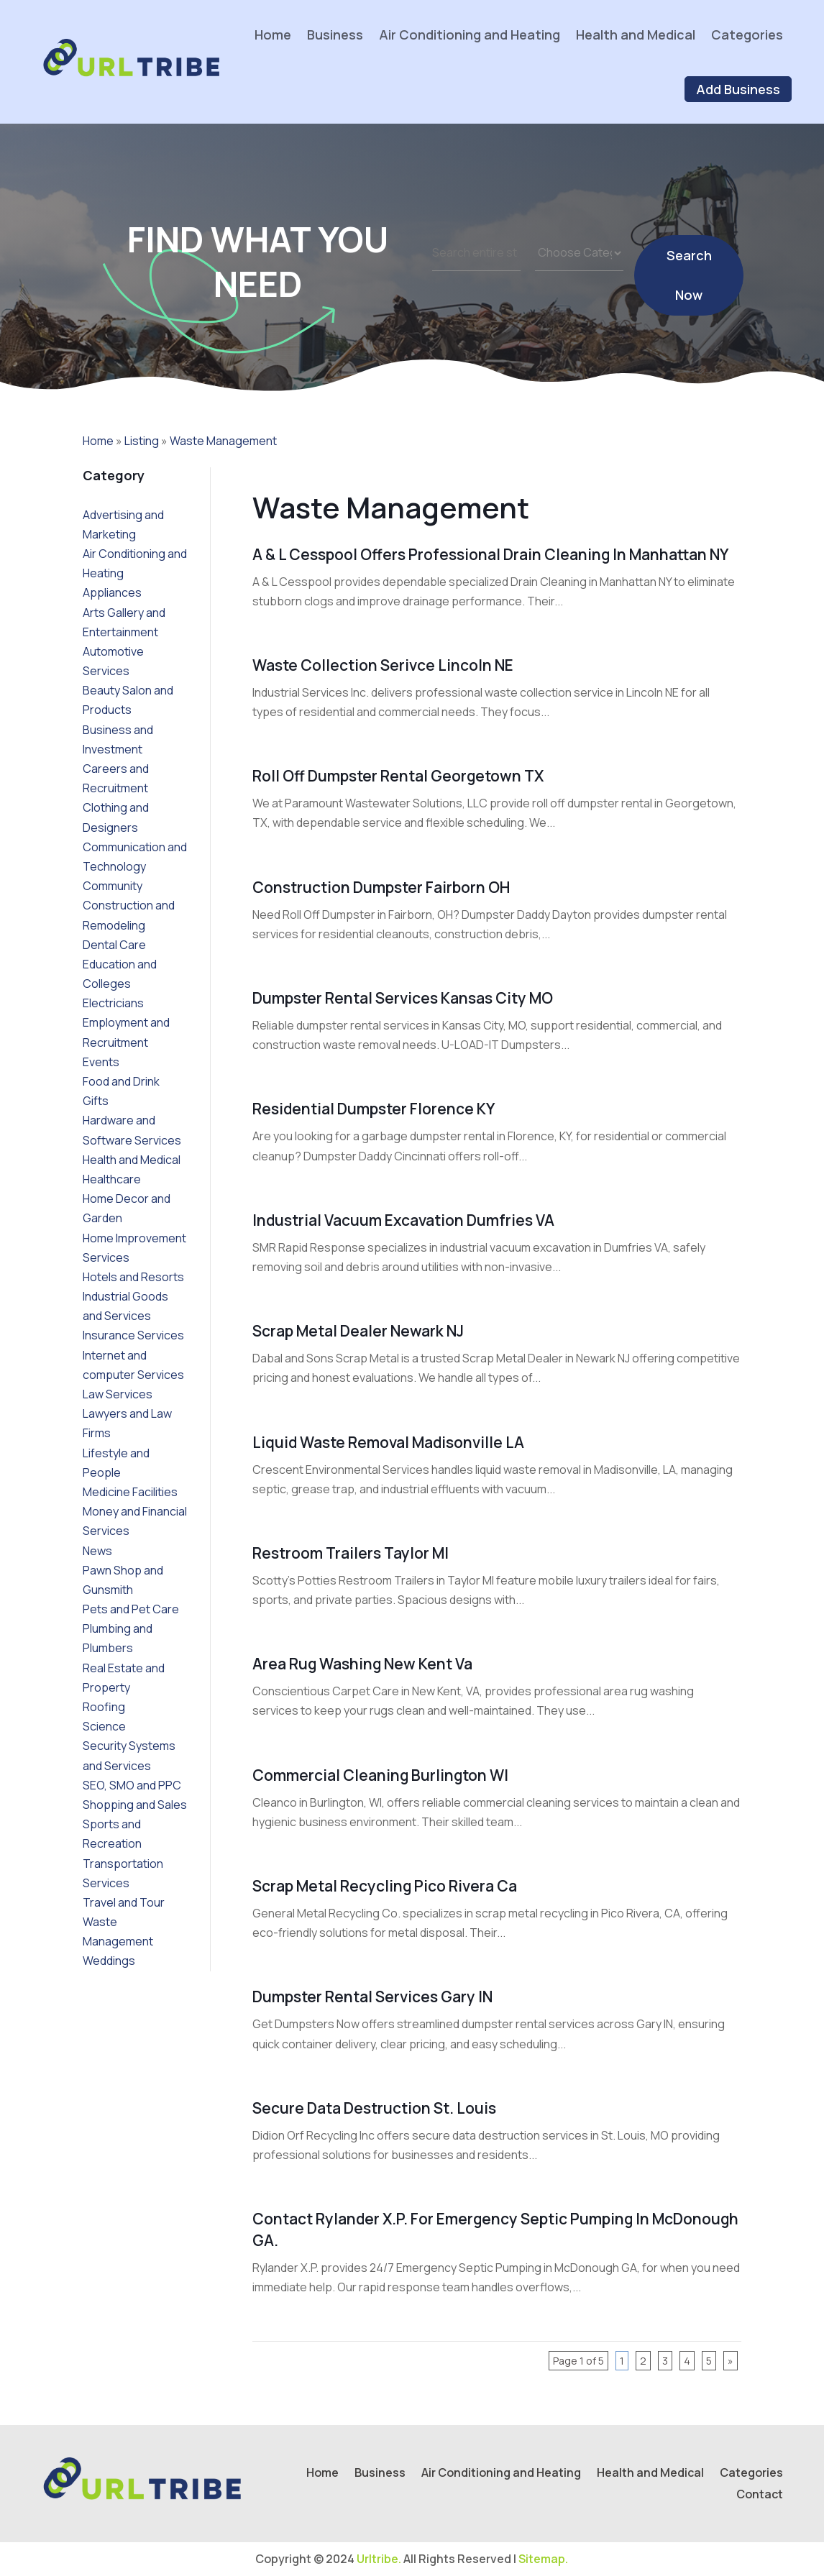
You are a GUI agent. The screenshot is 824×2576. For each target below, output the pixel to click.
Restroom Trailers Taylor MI (350, 1553)
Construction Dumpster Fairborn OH (381, 887)
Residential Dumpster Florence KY (373, 1109)
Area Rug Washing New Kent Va (362, 1664)
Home (273, 34)
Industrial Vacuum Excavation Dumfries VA (403, 1220)
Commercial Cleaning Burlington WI (380, 1775)
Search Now (689, 291)
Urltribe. (379, 2559)
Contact (759, 2495)
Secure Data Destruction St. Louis (374, 2108)
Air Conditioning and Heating (469, 34)
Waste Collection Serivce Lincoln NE (382, 665)
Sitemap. (543, 2559)
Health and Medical (635, 34)
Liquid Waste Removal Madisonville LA (388, 1442)
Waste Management (223, 441)
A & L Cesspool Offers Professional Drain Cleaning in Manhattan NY (490, 554)
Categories (747, 34)
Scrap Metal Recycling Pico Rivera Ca (384, 1886)
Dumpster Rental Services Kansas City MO (402, 998)
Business (335, 34)
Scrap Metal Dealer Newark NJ (358, 1331)
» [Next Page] (730, 2361)
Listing (141, 441)
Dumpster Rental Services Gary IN (372, 1996)
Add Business (738, 89)
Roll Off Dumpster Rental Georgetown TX (398, 776)
